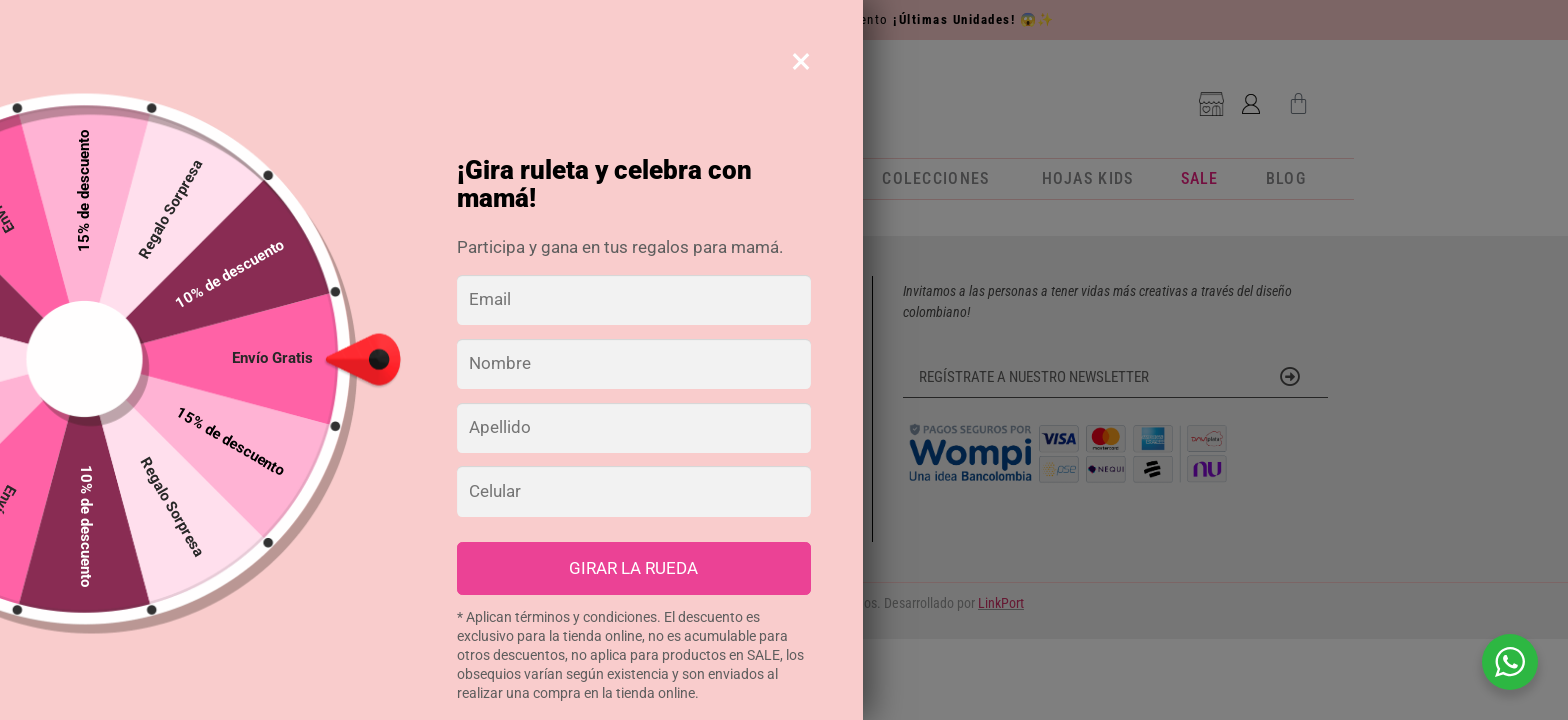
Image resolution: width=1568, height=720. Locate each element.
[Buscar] (456, 95)
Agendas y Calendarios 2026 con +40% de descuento (784, 19)
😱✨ (1037, 19)
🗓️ (540, 19)
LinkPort (1001, 603)
